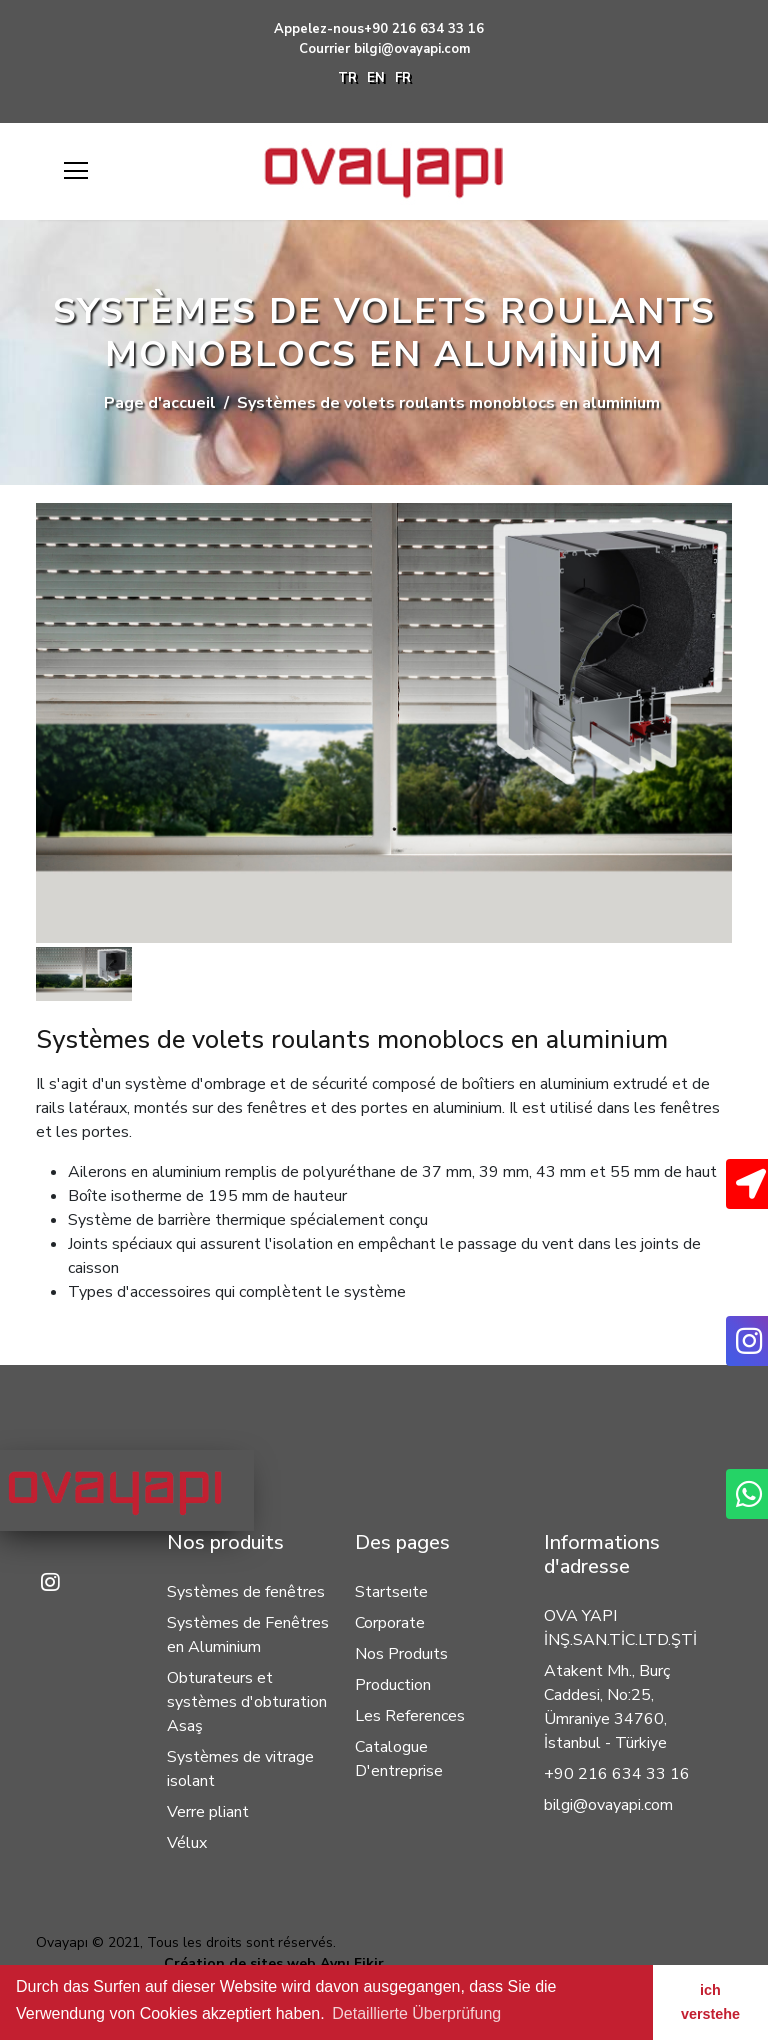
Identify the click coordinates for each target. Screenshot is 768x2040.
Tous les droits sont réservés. (241, 1942)
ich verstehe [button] (710, 2002)
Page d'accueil (160, 403)
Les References (410, 1716)
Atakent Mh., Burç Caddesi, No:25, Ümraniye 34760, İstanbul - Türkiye (607, 1707)
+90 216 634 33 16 (424, 29)
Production (393, 1685)
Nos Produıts (401, 1654)
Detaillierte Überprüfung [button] (416, 2013)
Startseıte (391, 1592)
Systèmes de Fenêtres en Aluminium (248, 1635)
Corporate (390, 1623)
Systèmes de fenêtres (246, 1592)
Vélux (187, 1843)
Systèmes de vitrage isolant (240, 1769)
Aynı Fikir (352, 1963)
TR (347, 78)
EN (376, 78)
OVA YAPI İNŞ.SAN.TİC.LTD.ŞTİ (620, 1628)
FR (403, 78)
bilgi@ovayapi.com (412, 49)
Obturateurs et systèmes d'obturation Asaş (247, 1702)
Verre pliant (208, 1812)
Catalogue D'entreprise (399, 1759)
